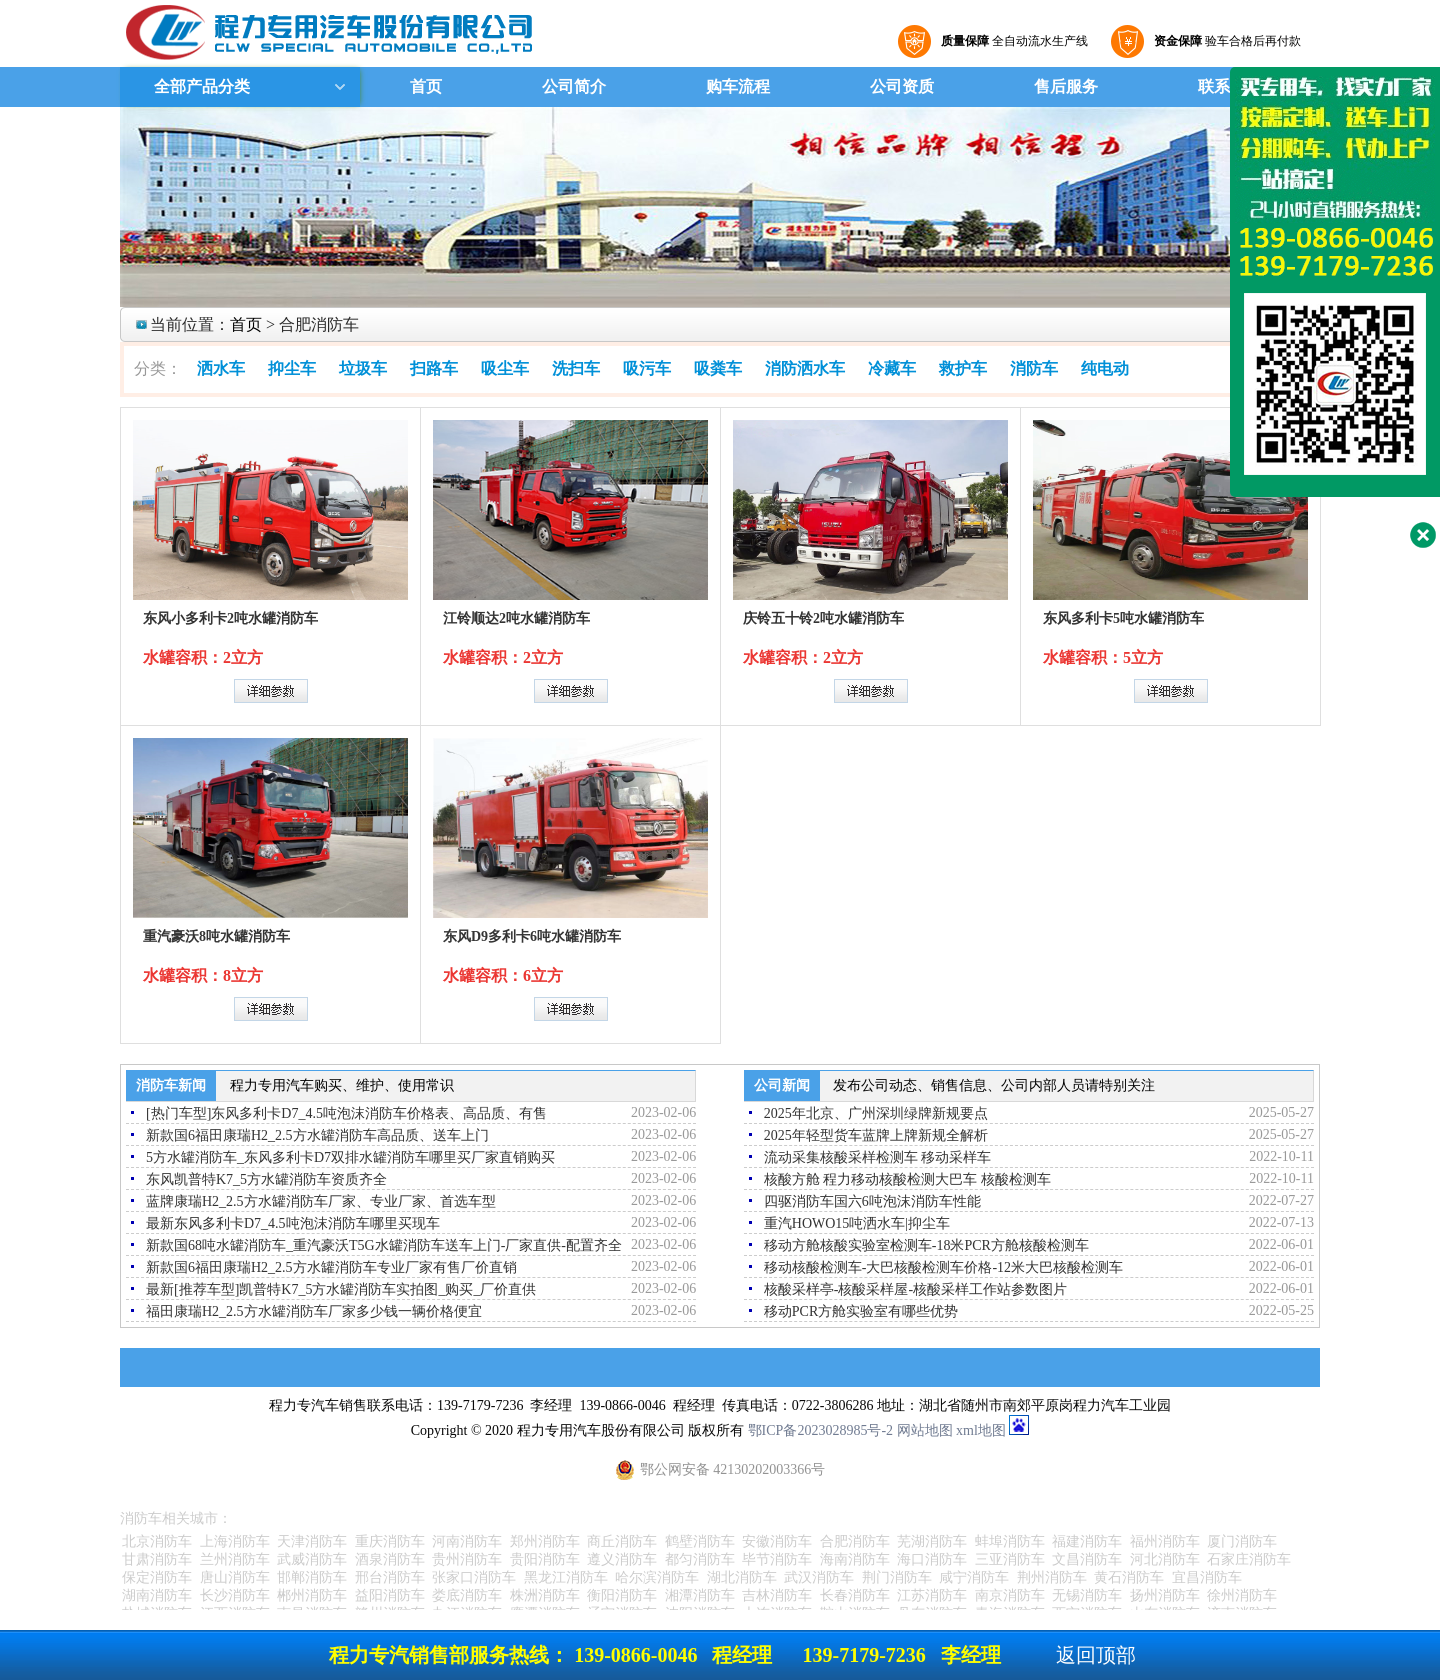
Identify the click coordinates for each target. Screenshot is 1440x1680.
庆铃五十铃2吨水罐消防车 (823, 618)
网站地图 (925, 1430)
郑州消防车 (545, 1541)
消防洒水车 (805, 368)
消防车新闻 (171, 1085)
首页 (426, 86)
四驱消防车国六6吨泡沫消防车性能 (872, 1201)
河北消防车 (1165, 1559)
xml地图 (981, 1430)
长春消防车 (855, 1595)
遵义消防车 (622, 1559)
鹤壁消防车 (700, 1541)
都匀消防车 (700, 1559)
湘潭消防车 (700, 1595)
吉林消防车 (777, 1595)
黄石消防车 (1129, 1577)
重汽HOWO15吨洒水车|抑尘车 (857, 1223)
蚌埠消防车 (1010, 1541)
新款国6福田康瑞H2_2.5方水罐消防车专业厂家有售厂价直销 (331, 1267)
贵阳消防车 (545, 1559)
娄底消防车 (467, 1595)
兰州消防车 (235, 1559)
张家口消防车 (474, 1577)
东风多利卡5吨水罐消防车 (1123, 618)
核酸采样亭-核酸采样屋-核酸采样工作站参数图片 (915, 1289)
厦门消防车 (1242, 1541)
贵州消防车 (467, 1559)
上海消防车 (235, 1541)
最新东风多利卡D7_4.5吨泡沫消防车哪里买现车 (293, 1223)
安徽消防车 (777, 1541)
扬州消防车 (1165, 1595)
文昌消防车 (1087, 1559)
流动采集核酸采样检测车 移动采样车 (878, 1157)
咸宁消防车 (974, 1577)
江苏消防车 (932, 1595)
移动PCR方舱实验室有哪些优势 (861, 1311)
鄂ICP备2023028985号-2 (820, 1430)
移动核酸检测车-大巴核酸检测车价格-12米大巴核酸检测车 (943, 1267)
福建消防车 (1087, 1541)
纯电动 (1105, 368)
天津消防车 (312, 1541)
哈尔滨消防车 (657, 1577)
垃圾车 (363, 368)
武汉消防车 (819, 1577)
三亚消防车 (1010, 1559)
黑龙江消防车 (566, 1577)
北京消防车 (157, 1541)
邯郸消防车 (312, 1577)
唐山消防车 (235, 1577)
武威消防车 (312, 1559)
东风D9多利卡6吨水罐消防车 (532, 936)
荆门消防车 (897, 1577)
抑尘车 (292, 368)
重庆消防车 (390, 1541)
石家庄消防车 (1249, 1559)
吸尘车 (505, 368)
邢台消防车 (390, 1577)
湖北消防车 (742, 1577)
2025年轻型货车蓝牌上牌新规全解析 (876, 1135)
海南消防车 (855, 1559)
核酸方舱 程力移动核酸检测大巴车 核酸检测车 (907, 1179)
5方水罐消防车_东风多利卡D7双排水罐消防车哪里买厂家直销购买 (350, 1157)
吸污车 (647, 368)
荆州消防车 (1052, 1577)
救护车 (963, 368)
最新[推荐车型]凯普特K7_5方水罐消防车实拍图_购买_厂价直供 (341, 1289)
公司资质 (902, 86)
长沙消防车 (235, 1595)
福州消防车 (1165, 1541)
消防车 (1034, 368)
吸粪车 (718, 368)
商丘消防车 (622, 1541)
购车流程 (738, 86)
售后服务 (1066, 86)
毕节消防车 (777, 1559)
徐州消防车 (1242, 1595)
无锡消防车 (1087, 1595)
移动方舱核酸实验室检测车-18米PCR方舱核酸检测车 (926, 1245)
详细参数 (271, 691)
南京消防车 (1010, 1595)
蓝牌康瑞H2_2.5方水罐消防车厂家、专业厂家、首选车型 (321, 1201)
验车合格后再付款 (1225, 41)
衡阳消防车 (622, 1595)
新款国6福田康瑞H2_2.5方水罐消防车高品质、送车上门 (317, 1135)
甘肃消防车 (157, 1559)
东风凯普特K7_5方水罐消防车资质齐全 (266, 1179)
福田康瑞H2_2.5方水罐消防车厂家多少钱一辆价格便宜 (314, 1311)
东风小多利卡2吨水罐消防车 (230, 618)
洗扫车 (576, 368)
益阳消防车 (390, 1595)
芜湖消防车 (932, 1541)
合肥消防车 (855, 1541)
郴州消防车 (312, 1595)
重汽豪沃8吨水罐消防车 (216, 936)
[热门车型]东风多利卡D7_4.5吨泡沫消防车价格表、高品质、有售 (346, 1113)
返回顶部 (1096, 1655)
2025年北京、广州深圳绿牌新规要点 (876, 1113)
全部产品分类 (200, 86)
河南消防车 (467, 1541)
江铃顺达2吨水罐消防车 (516, 618)
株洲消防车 (545, 1595)
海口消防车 (932, 1559)
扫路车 (434, 368)
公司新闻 (782, 1085)
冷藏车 (892, 368)
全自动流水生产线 (1012, 41)
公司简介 (574, 86)
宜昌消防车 (1207, 1577)
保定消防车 (157, 1577)
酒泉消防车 (390, 1559)
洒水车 (221, 368)
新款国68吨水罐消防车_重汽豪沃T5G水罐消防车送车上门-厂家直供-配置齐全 (384, 1245)
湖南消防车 (157, 1595)
